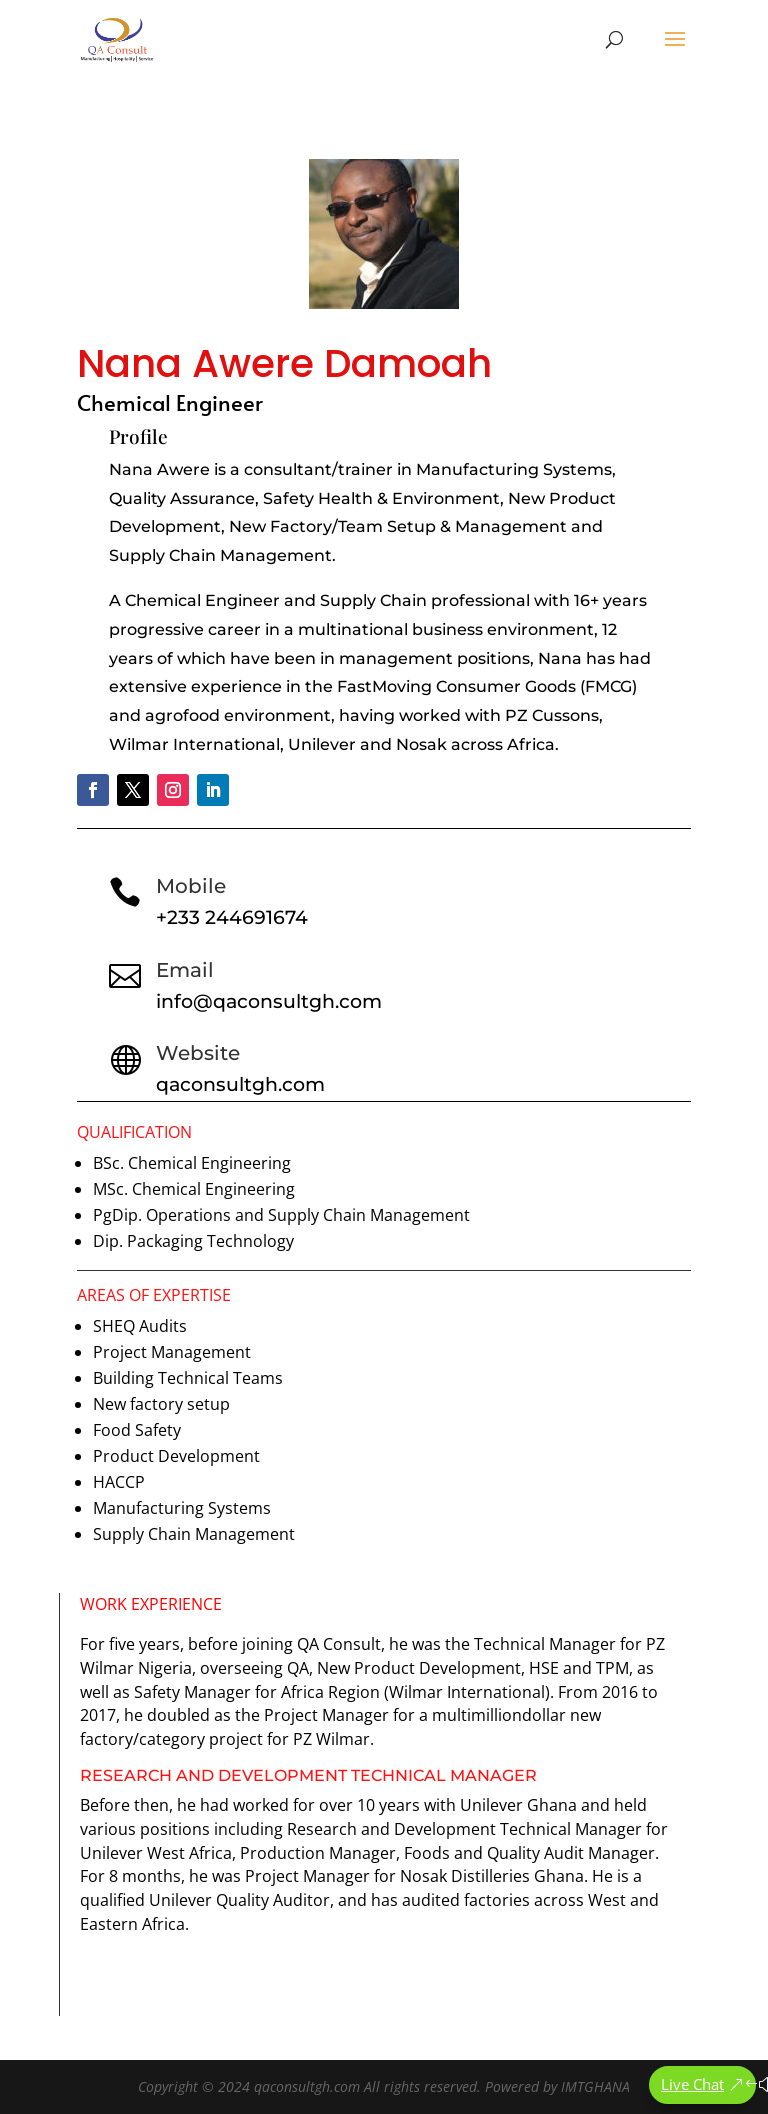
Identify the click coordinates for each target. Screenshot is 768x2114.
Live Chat (692, 2084)
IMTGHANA (595, 2086)
